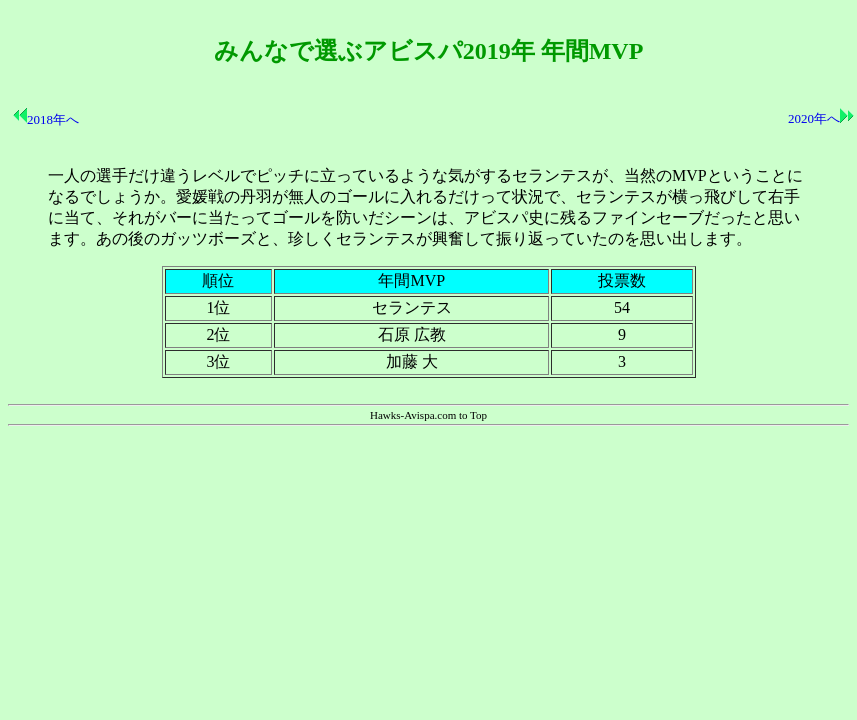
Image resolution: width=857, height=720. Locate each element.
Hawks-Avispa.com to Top (428, 415)
